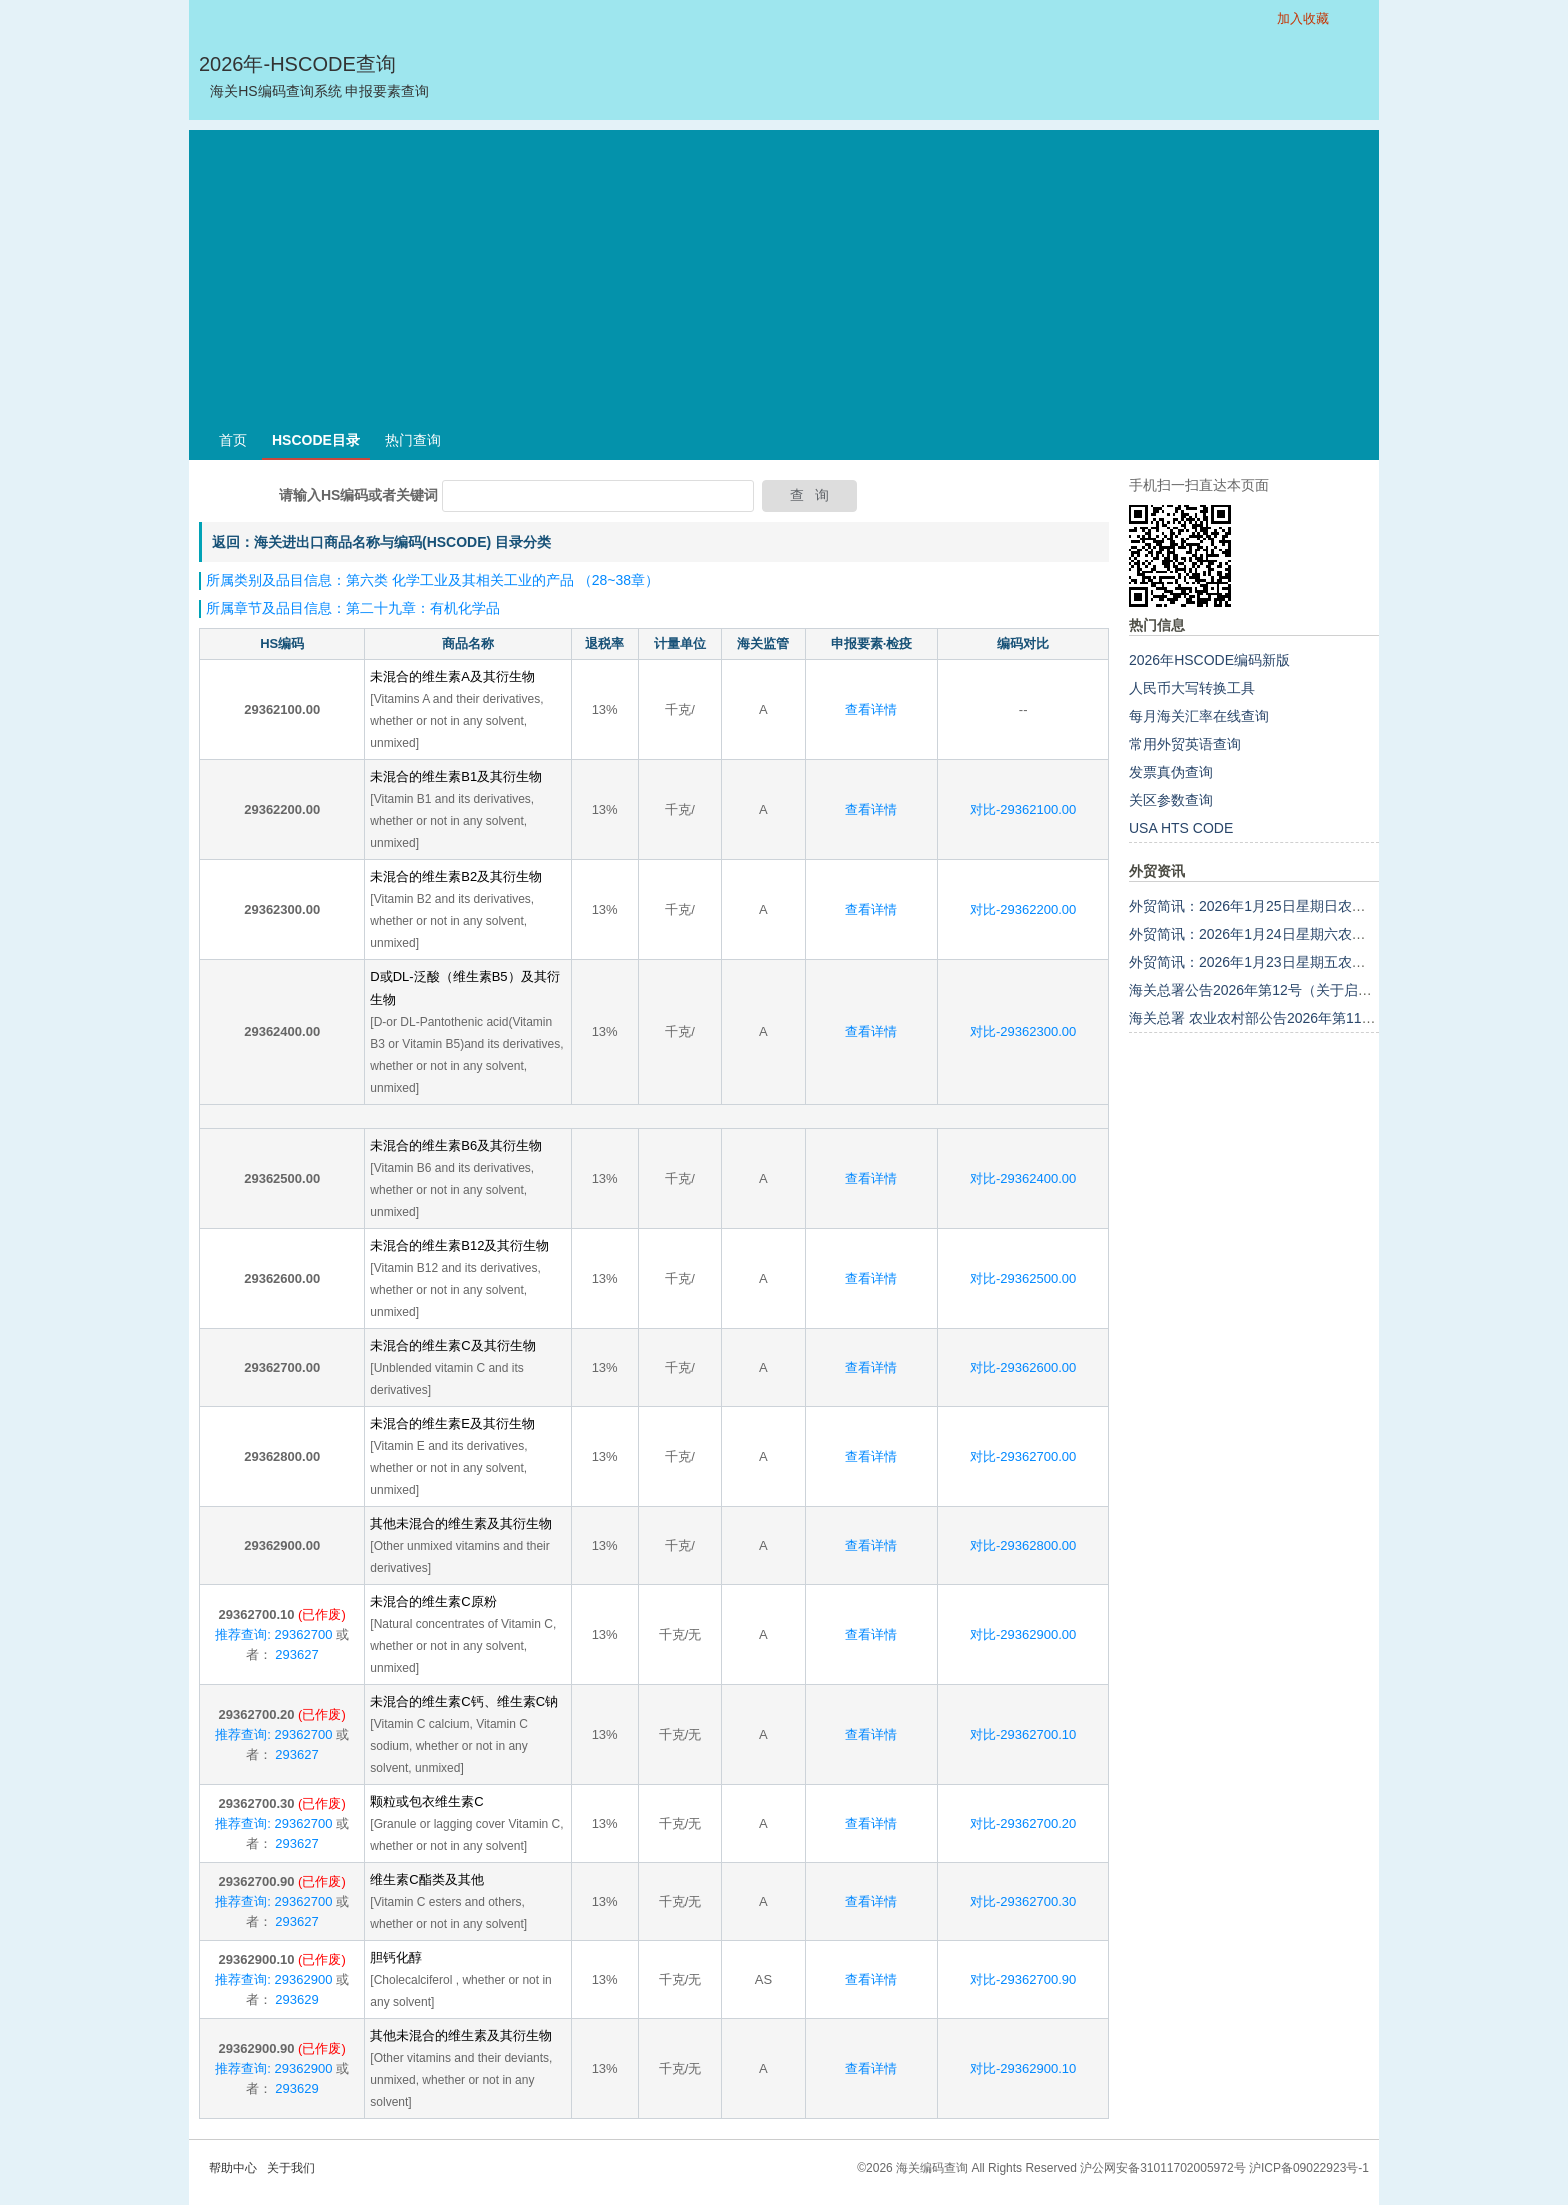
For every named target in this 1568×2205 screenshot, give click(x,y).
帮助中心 (233, 2168)
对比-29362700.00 (1023, 1456)
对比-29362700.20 (1023, 1823)
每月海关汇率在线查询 (1199, 716)
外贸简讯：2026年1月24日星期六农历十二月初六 (1282, 934)
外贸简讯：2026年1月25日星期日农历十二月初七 (1282, 906)
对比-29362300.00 (1023, 1031)
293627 (295, 1654)
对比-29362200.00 (1023, 909)
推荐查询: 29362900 (273, 1979)
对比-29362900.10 (1023, 2068)
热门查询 (413, 440)
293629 (295, 1999)
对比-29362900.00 (1023, 1634)
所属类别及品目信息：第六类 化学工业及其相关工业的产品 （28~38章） (432, 580)
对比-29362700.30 (1023, 1901)
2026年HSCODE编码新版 (1209, 660)
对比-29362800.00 (1023, 1545)
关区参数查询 (1171, 800)
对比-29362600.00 (1023, 1367)
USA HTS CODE (1181, 828)
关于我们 (291, 2168)
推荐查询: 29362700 (273, 1634)
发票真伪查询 (1171, 772)
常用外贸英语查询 (1185, 744)
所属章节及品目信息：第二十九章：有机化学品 (353, 608)
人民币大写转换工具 (1192, 688)
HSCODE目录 (316, 440)
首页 (233, 440)
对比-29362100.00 (1023, 809)
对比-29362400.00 (1023, 1178)
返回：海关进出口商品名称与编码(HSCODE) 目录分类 (381, 542)
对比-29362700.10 (1023, 1734)
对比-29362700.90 (1023, 1979)
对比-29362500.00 (1023, 1278)
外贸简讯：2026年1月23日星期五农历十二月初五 (1282, 962)
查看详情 (871, 709)
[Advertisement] (784, 270)
